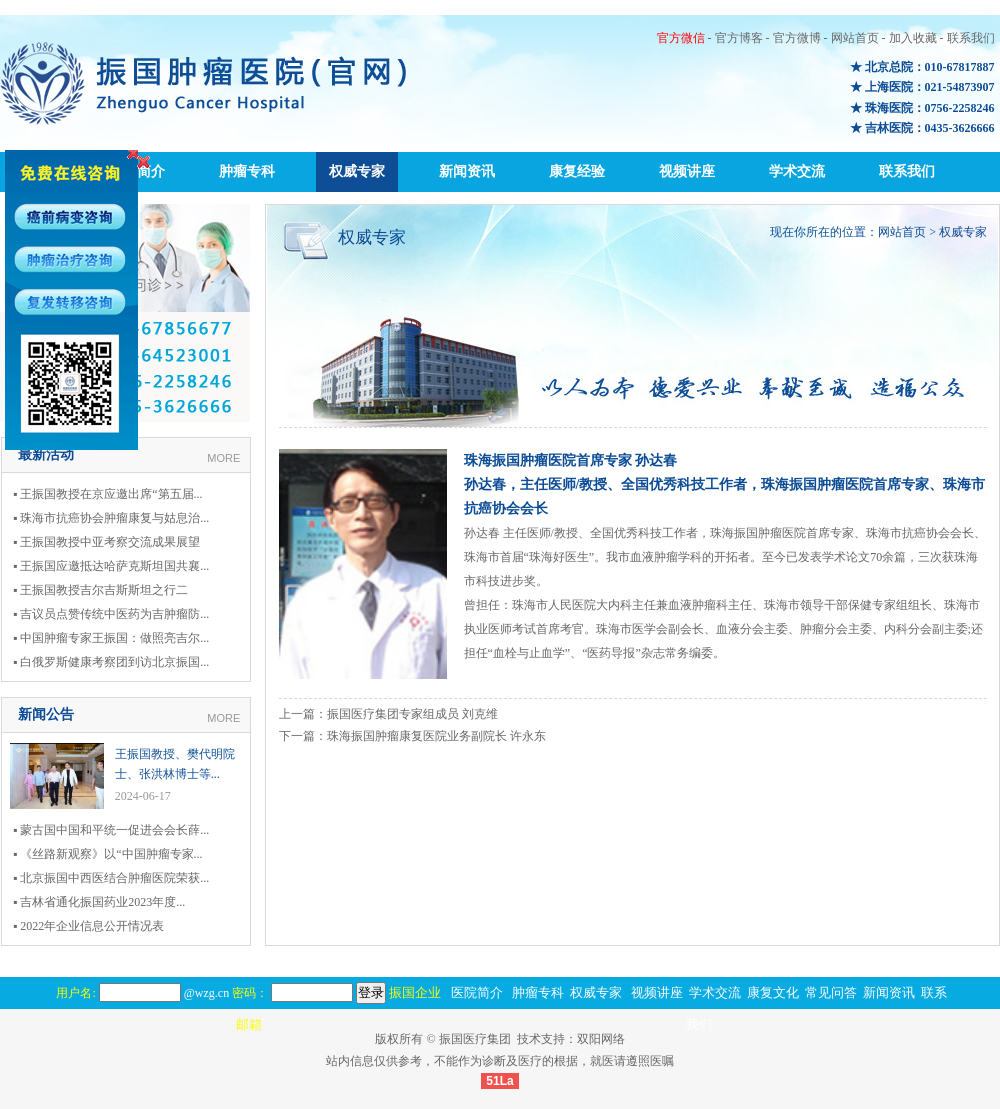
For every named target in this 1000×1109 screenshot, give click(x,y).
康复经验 (577, 171)
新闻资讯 (467, 171)
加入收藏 (913, 38)
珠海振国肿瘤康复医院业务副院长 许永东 (436, 736)
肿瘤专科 (247, 171)
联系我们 (971, 38)
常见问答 (831, 992)
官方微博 (797, 38)
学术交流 (797, 171)
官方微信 (681, 38)
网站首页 (855, 38)
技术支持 (541, 1039)
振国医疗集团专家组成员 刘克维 (412, 714)
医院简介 (477, 992)
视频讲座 (687, 171)
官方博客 (739, 38)
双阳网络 (601, 1039)
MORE (223, 458)
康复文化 (773, 992)
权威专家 (357, 171)
